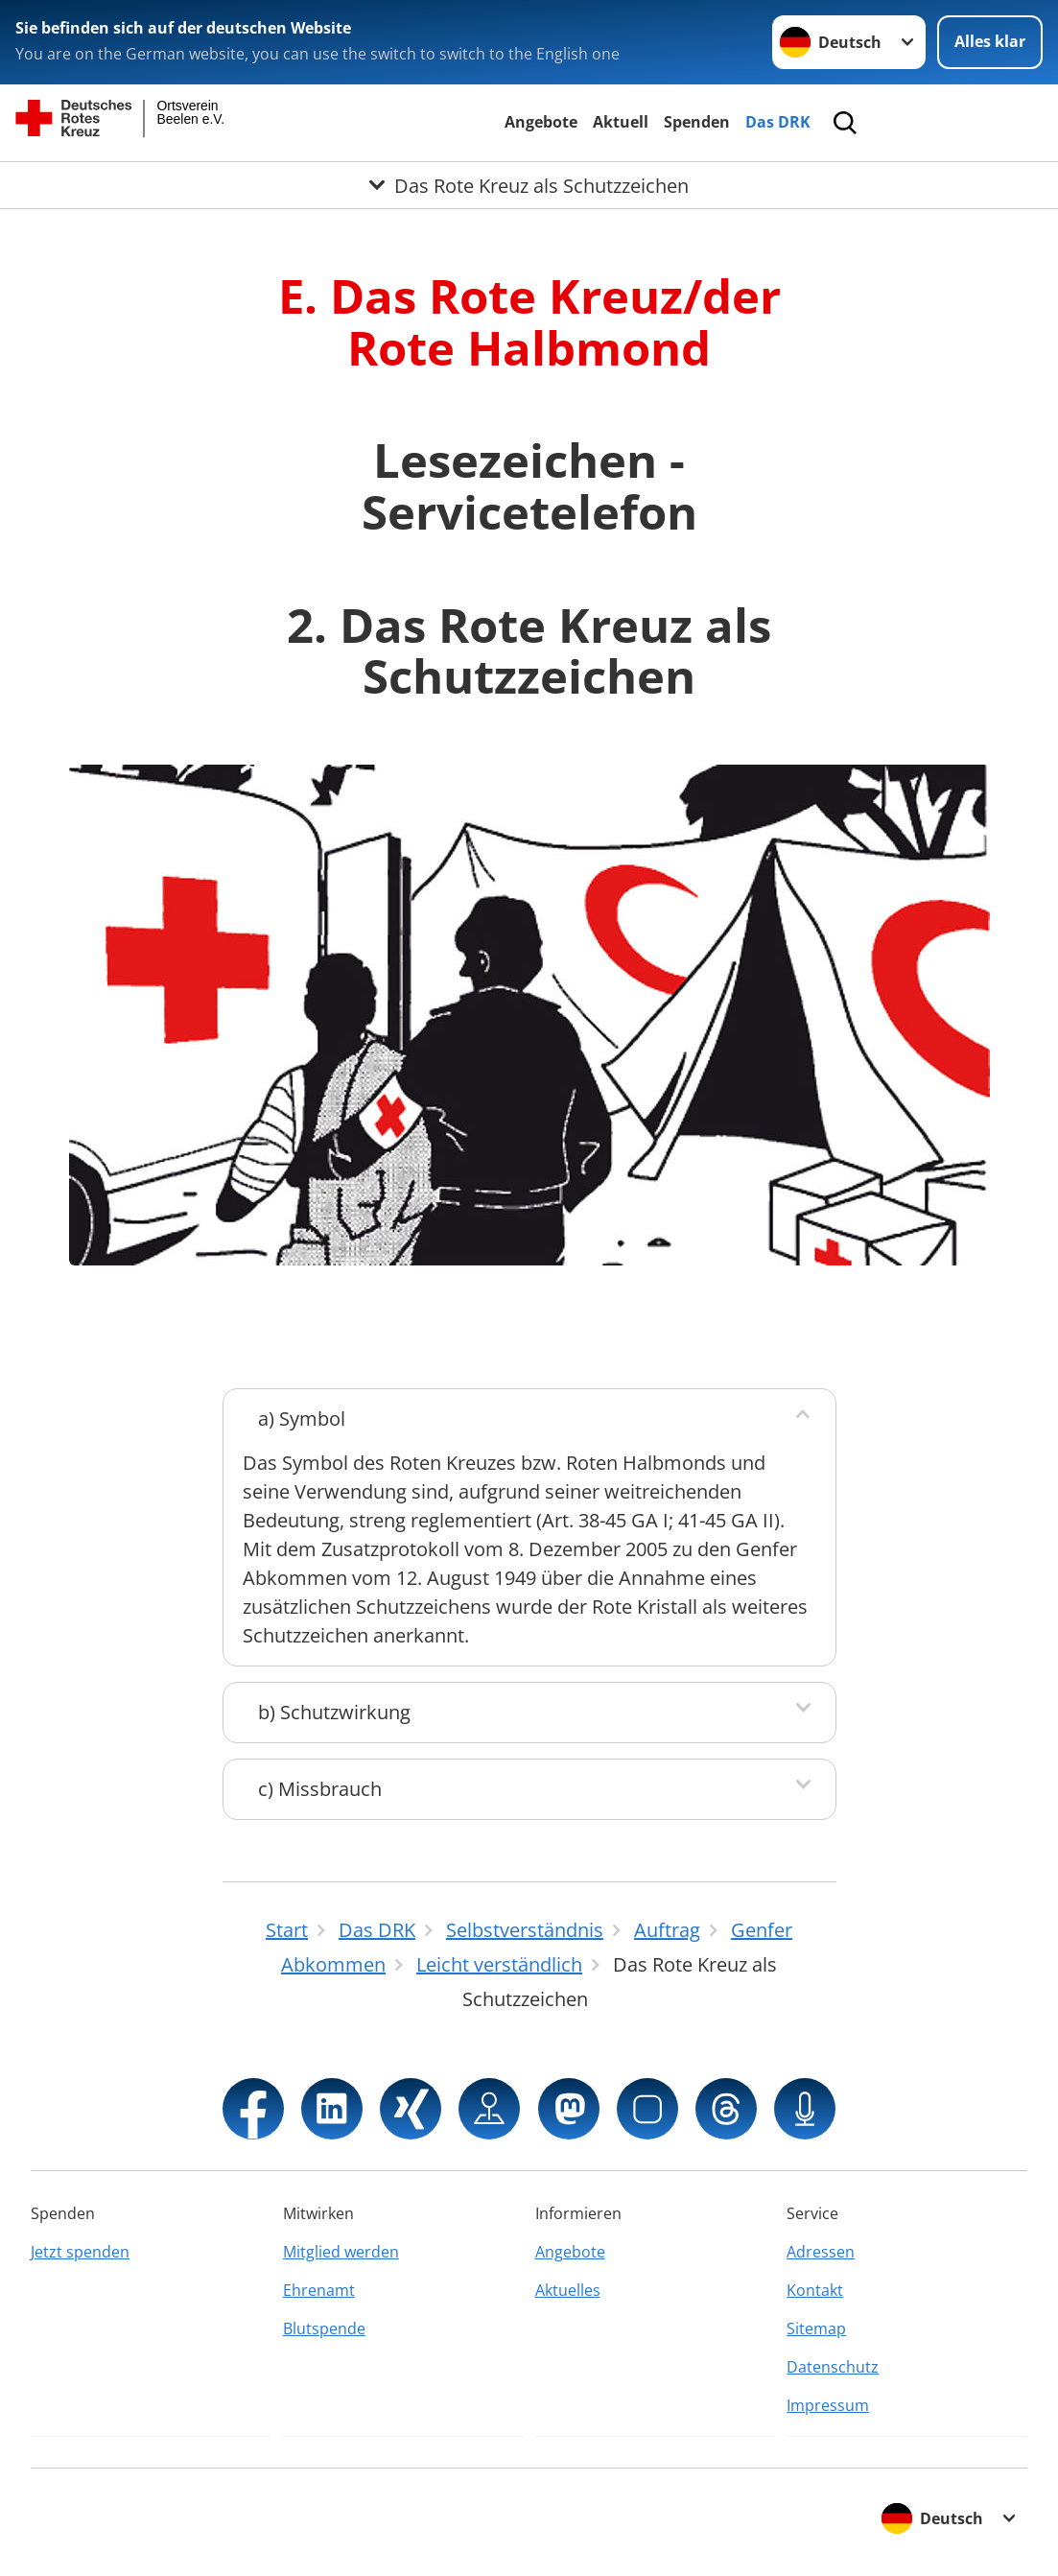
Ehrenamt (319, 2290)
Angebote (541, 121)
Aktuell (620, 121)
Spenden (697, 121)
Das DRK (778, 121)
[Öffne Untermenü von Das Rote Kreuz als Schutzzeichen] (529, 185)
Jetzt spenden (80, 2251)
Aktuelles (567, 2290)
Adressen (821, 2251)
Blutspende (324, 2328)
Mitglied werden (341, 2251)
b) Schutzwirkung (334, 1712)
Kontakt (815, 2290)
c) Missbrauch (320, 1789)
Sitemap (816, 2328)
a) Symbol (301, 1418)
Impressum (828, 2405)
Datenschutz (833, 2366)
